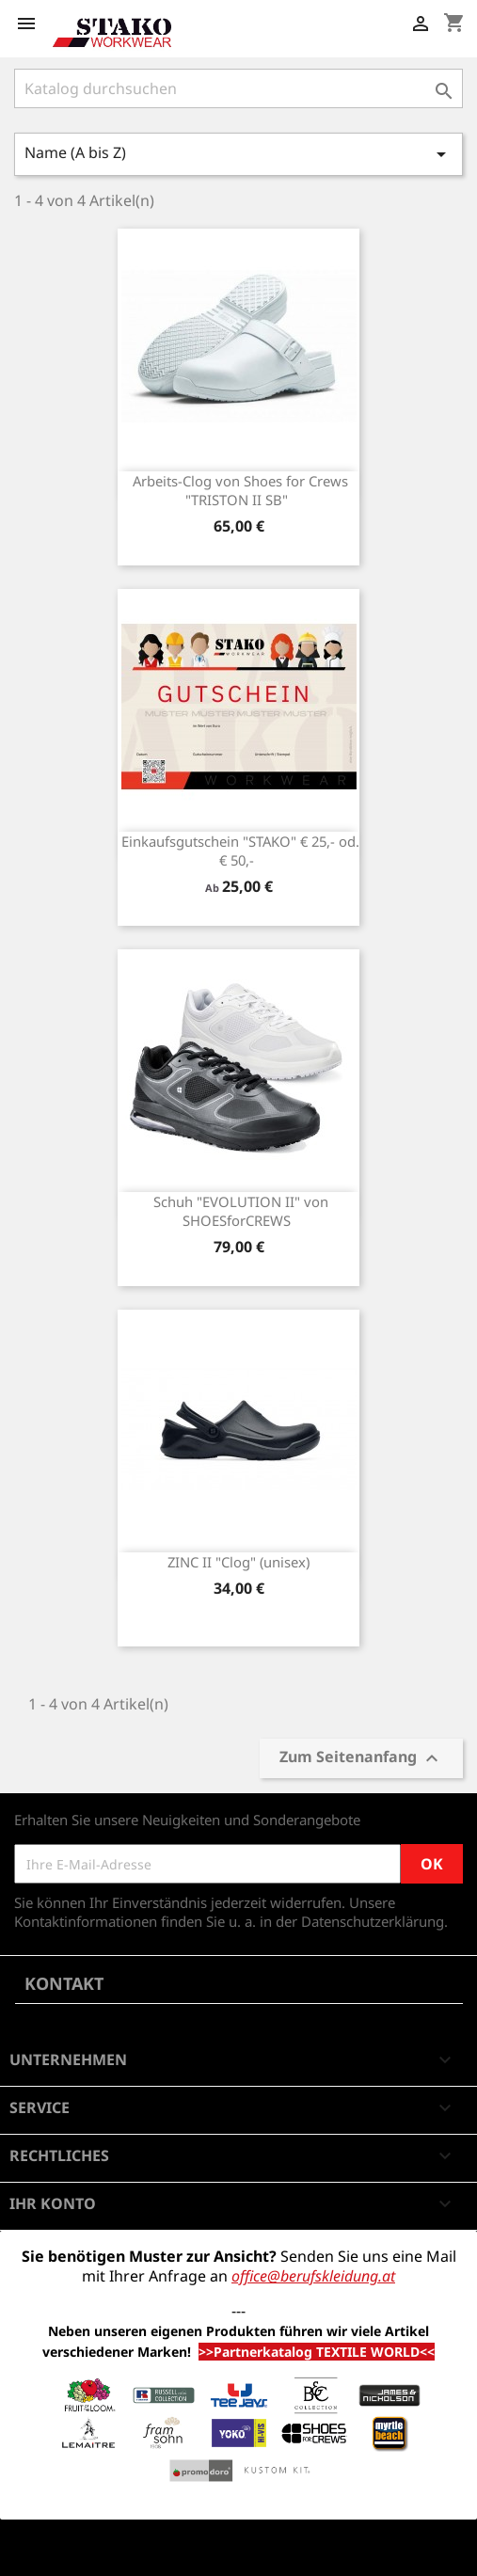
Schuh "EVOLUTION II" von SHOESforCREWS (240, 1211)
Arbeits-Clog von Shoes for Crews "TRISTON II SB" (240, 490)
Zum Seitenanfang (361, 1758)
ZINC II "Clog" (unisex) (238, 1561)
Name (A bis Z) (238, 154)
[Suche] (238, 88)
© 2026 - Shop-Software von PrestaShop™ (150, 2551)
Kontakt (63, 1983)
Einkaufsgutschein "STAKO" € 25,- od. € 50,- (240, 850)
